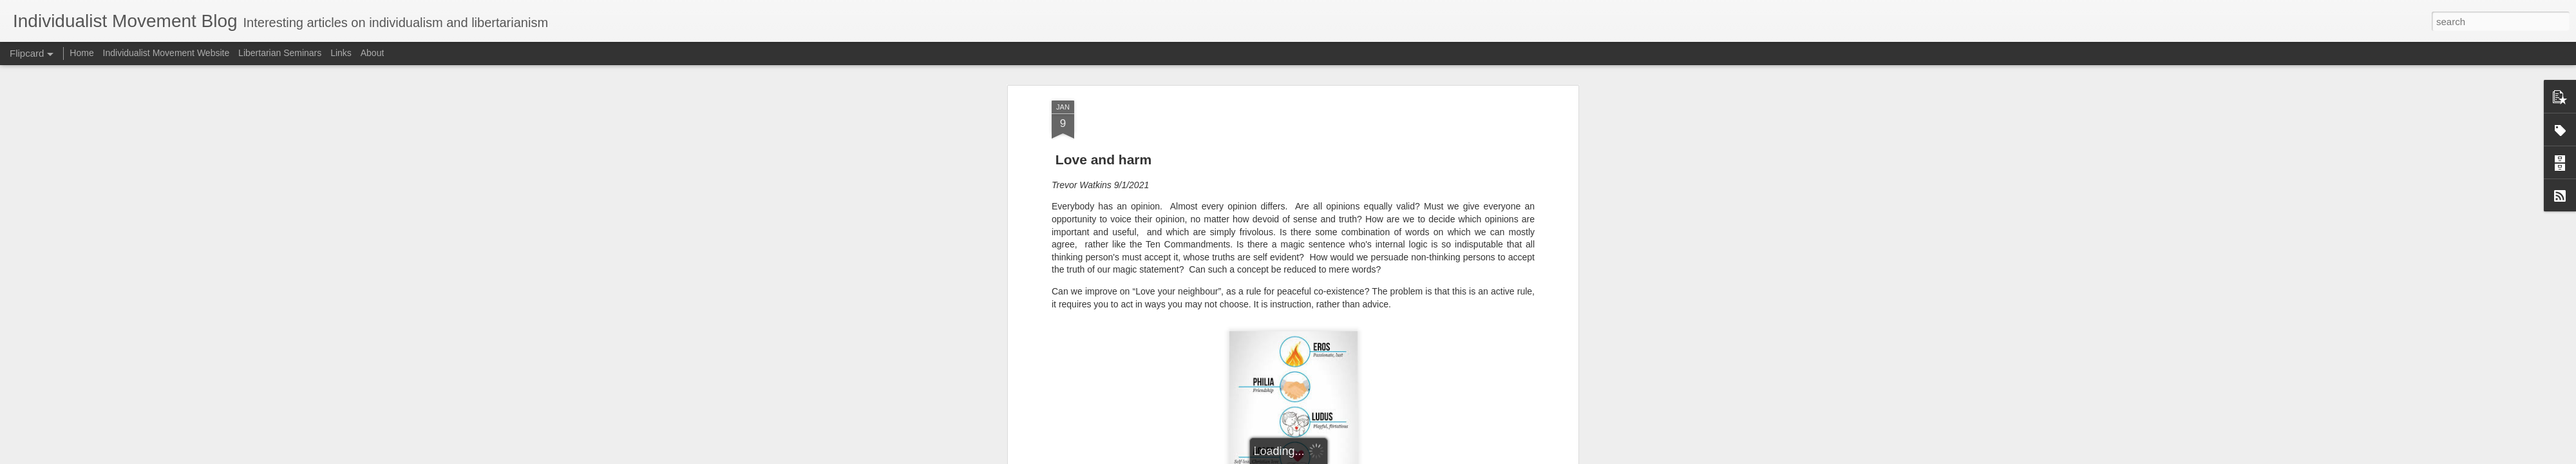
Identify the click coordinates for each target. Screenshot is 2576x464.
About (372, 53)
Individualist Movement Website (166, 53)
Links (341, 53)
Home (81, 53)
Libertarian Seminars (279, 53)
